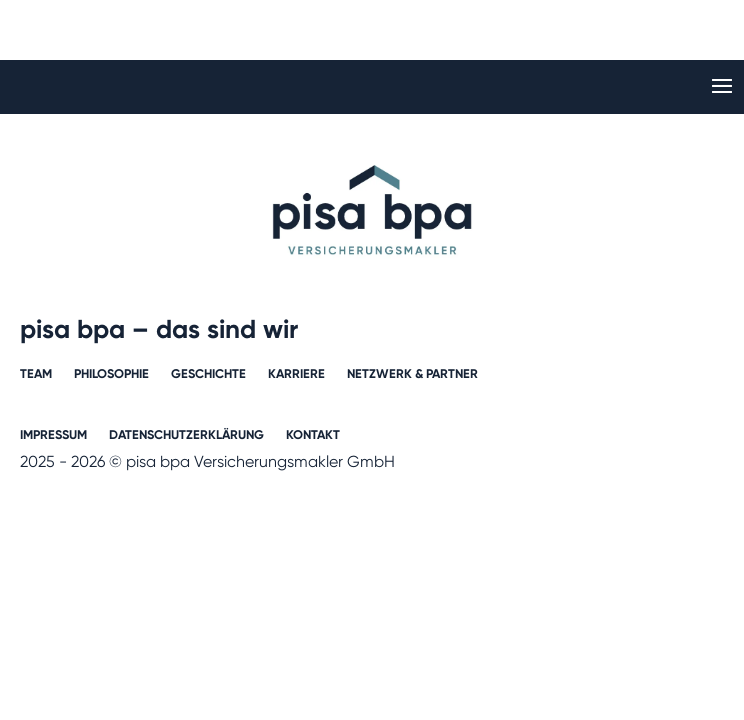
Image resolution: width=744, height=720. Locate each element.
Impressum (53, 435)
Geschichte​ (208, 374)
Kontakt (313, 435)
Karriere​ (296, 374)
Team (36, 374)
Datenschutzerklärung (186, 435)
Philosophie (111, 374)
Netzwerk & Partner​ (412, 374)
